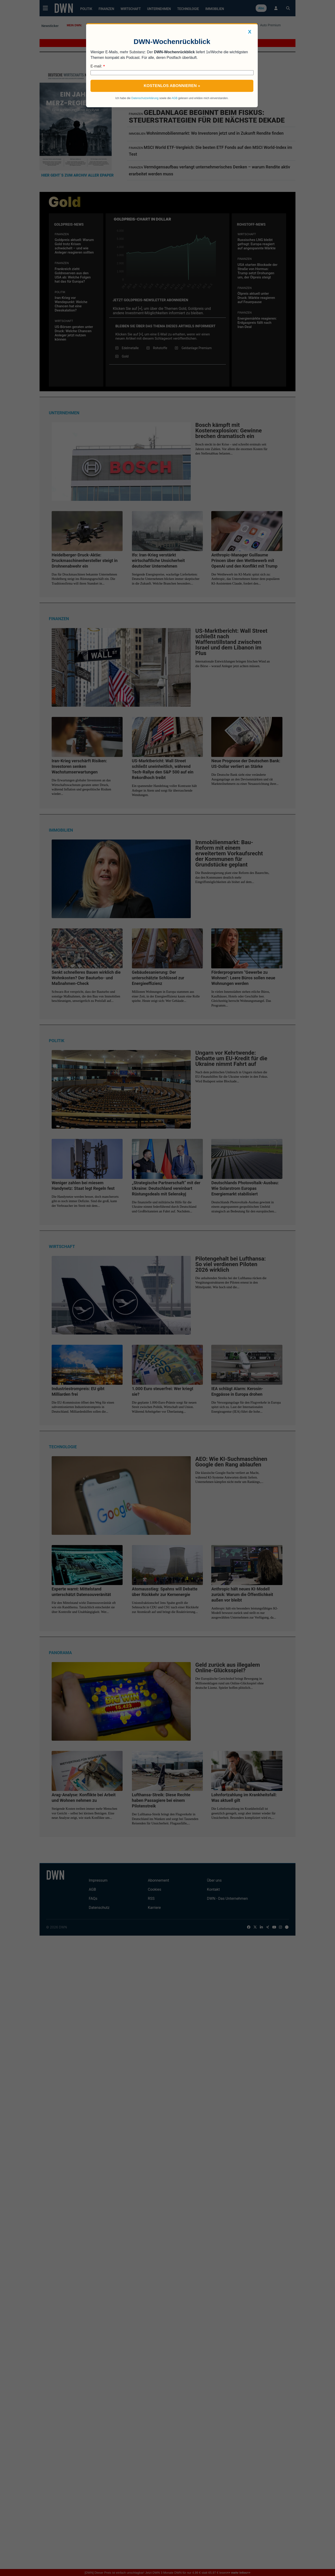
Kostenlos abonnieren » (172, 86)
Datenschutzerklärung (145, 98)
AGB (174, 98)
